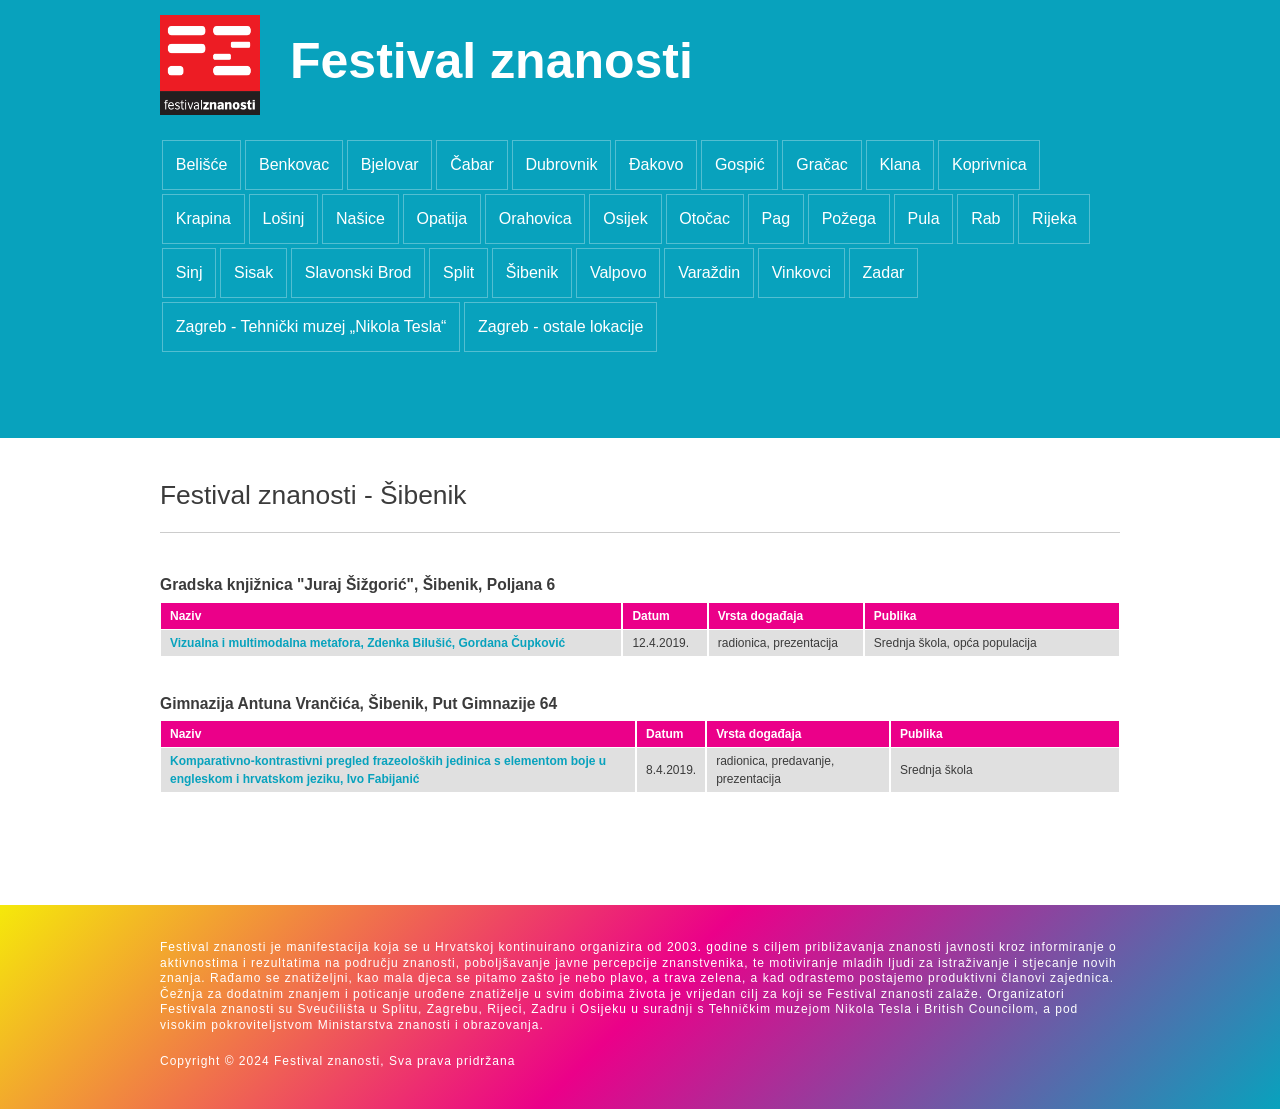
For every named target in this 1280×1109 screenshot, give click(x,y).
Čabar (472, 164)
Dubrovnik (561, 164)
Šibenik (532, 272)
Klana (899, 164)
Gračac (822, 164)
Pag (776, 218)
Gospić (740, 164)
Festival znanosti (491, 61)
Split (458, 272)
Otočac (704, 218)
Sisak (253, 272)
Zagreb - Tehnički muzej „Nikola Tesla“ (311, 326)
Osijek (625, 218)
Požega (849, 218)
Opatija (441, 218)
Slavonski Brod (358, 272)
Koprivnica (989, 164)
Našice (360, 218)
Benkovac (294, 164)
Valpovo (618, 272)
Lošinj (284, 218)
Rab (985, 218)
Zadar (884, 272)
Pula (924, 218)
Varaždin (709, 272)
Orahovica (535, 218)
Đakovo (656, 164)
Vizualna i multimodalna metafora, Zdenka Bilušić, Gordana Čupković (367, 643)
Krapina (203, 218)
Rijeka (1054, 218)
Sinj (189, 272)
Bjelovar (390, 164)
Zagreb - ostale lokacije (560, 326)
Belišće (202, 164)
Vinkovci (801, 272)
